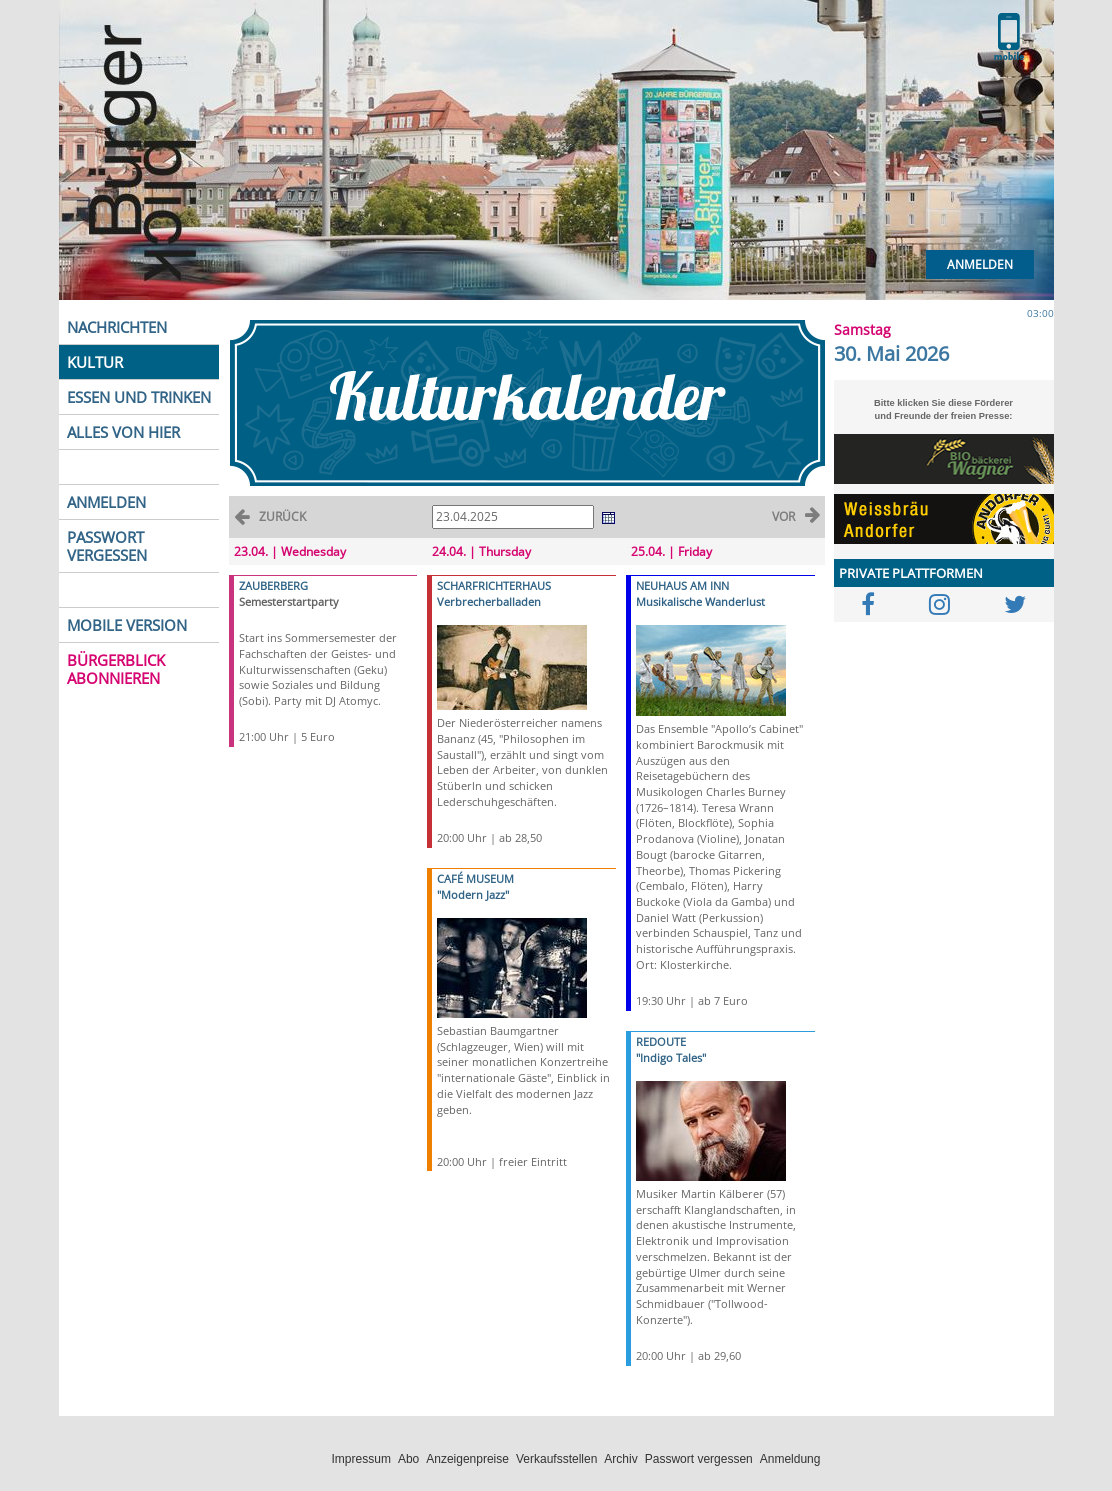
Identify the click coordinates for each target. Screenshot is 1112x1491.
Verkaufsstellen (556, 1459)
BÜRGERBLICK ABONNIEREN (116, 669)
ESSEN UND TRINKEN (139, 397)
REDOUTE (661, 1041)
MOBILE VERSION (127, 625)
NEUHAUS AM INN (682, 585)
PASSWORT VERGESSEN (107, 546)
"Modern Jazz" (473, 894)
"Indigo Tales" (671, 1057)
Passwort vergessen (699, 1459)
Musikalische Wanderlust (700, 601)
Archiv (620, 1459)
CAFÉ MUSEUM (475, 878)
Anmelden (980, 264)
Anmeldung (790, 1459)
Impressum (361, 1459)
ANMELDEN (106, 502)
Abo (408, 1459)
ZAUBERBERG (273, 585)
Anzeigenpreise (467, 1459)
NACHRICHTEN (117, 327)
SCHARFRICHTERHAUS (494, 585)
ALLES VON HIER (123, 432)
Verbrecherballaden (489, 601)
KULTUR (95, 362)
